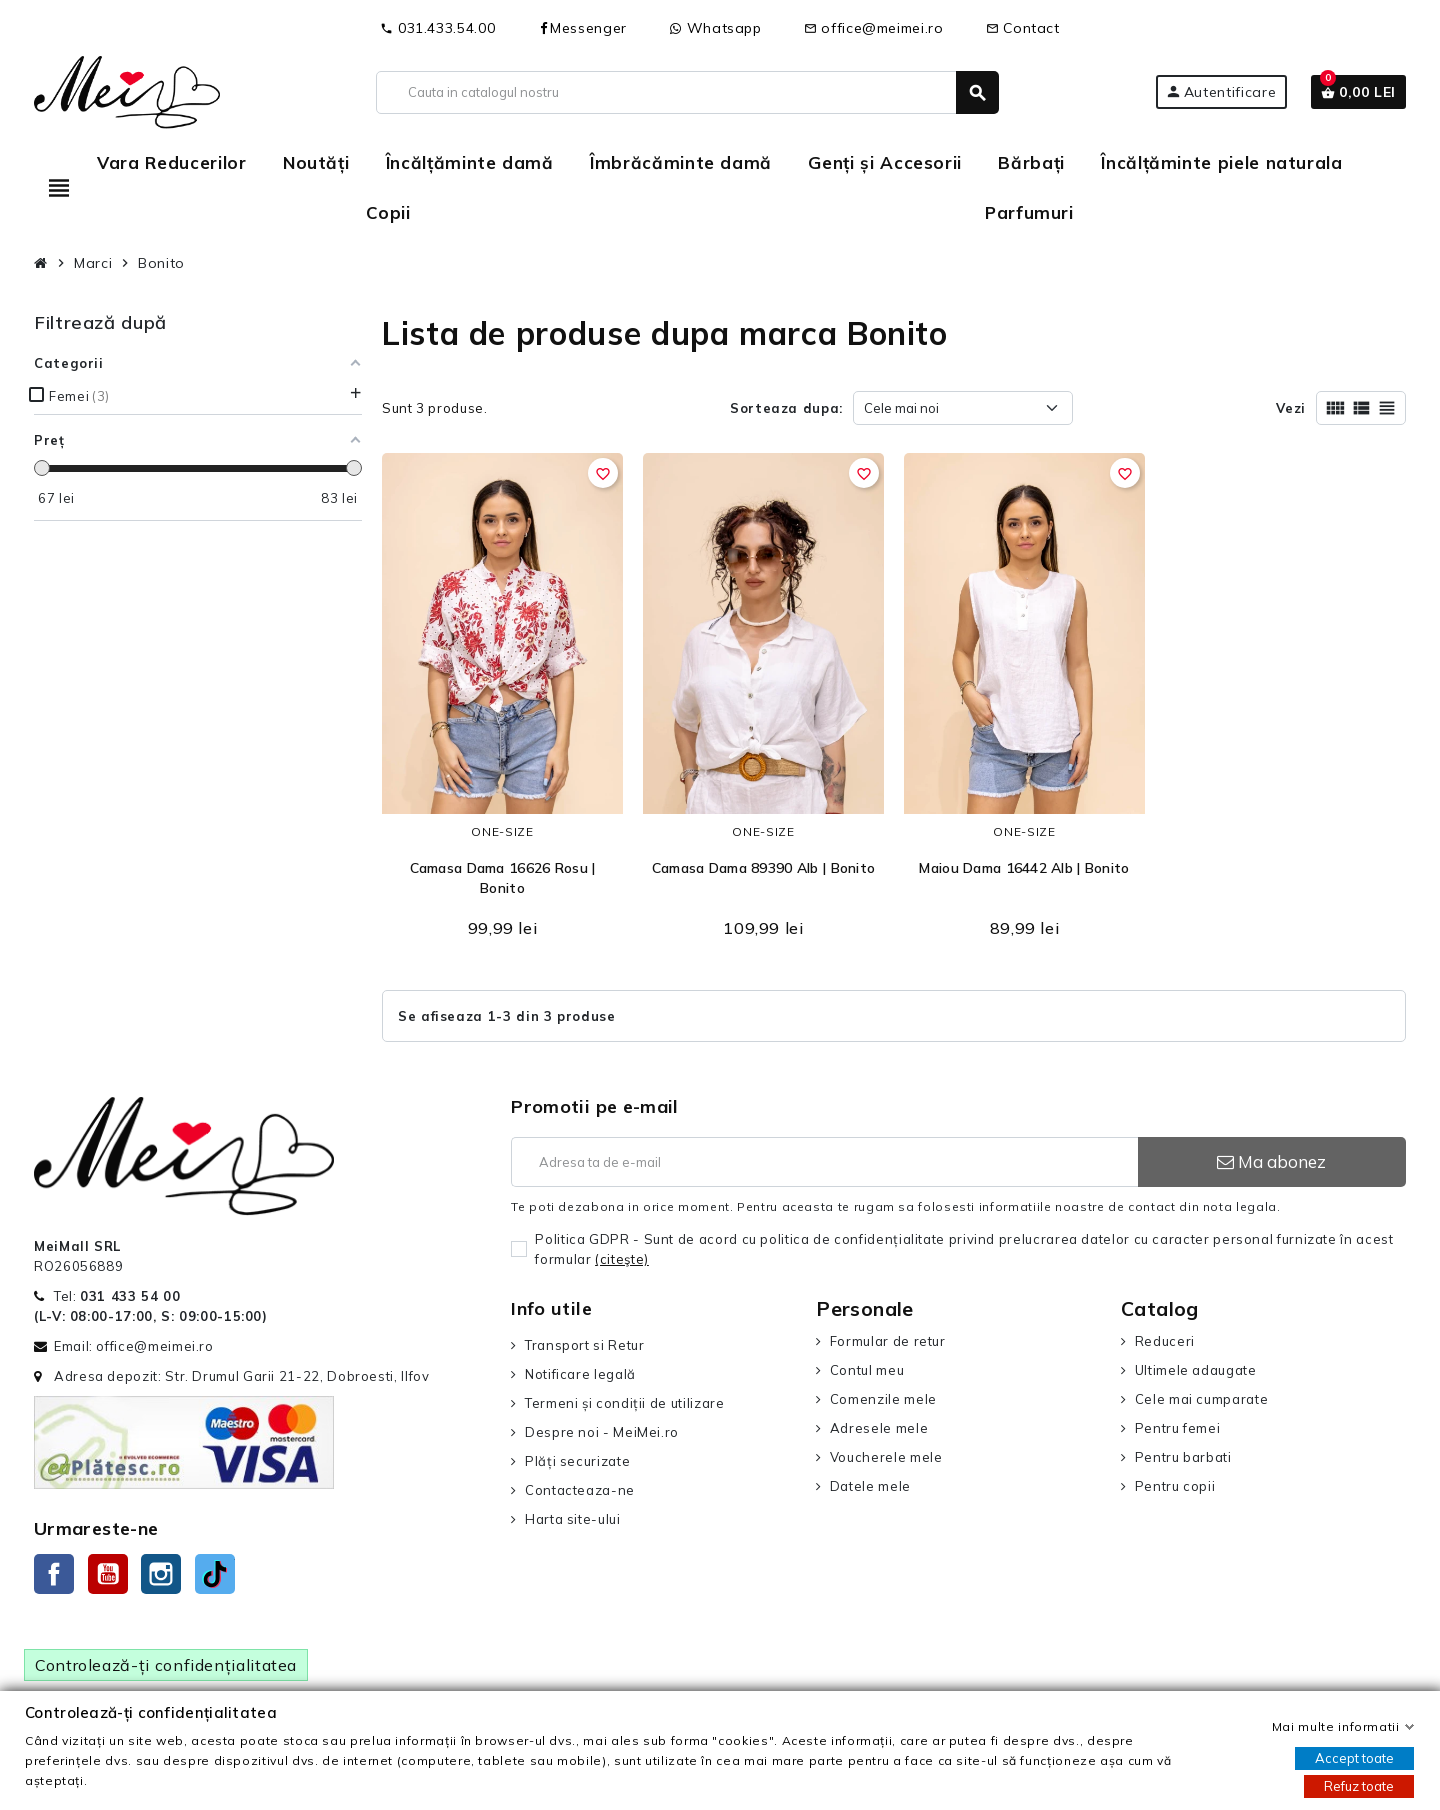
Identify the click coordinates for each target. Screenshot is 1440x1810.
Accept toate (1354, 1758)
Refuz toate (1359, 1786)
